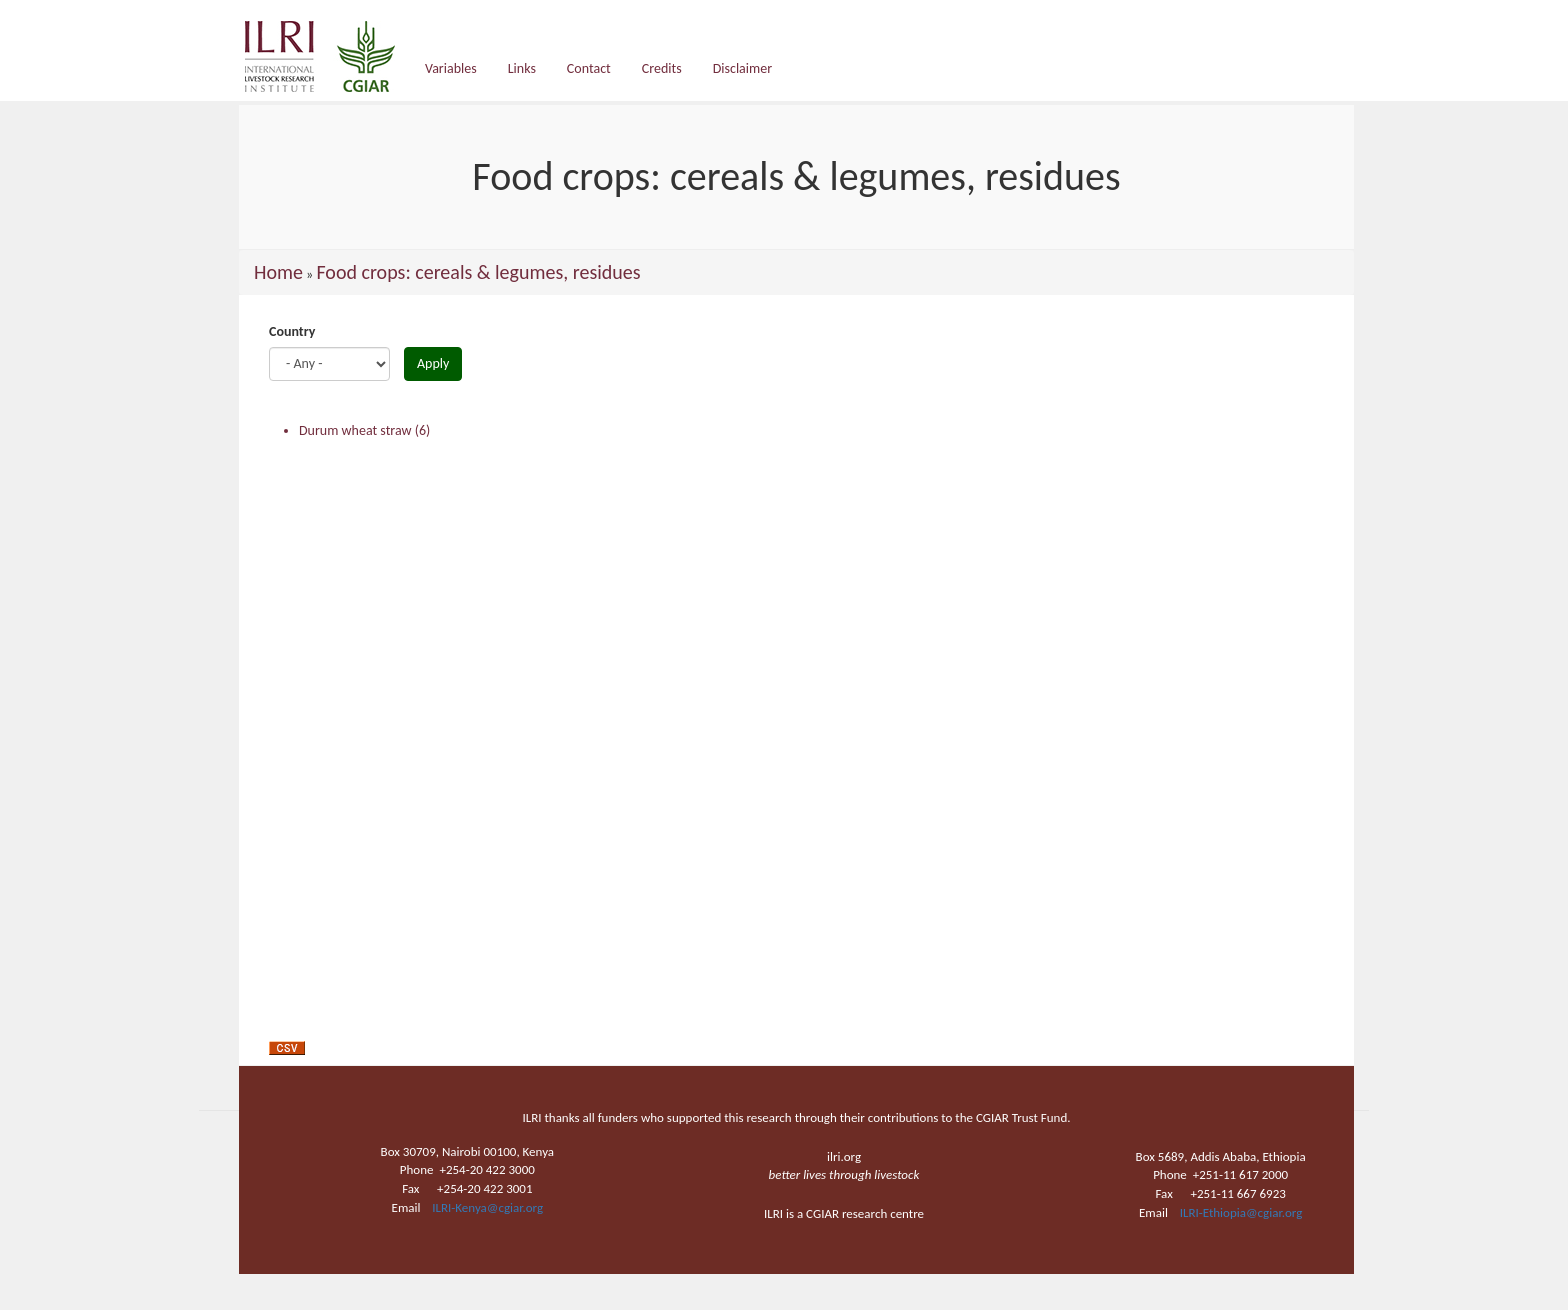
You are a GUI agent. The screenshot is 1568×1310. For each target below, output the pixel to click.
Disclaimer (742, 68)
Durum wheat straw (355, 430)
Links (522, 68)
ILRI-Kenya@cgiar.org (487, 1207)
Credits (662, 68)
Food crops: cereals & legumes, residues (478, 272)
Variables (451, 68)
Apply (433, 363)
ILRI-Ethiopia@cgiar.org (1241, 1212)
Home (278, 272)
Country (292, 331)
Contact (589, 68)
